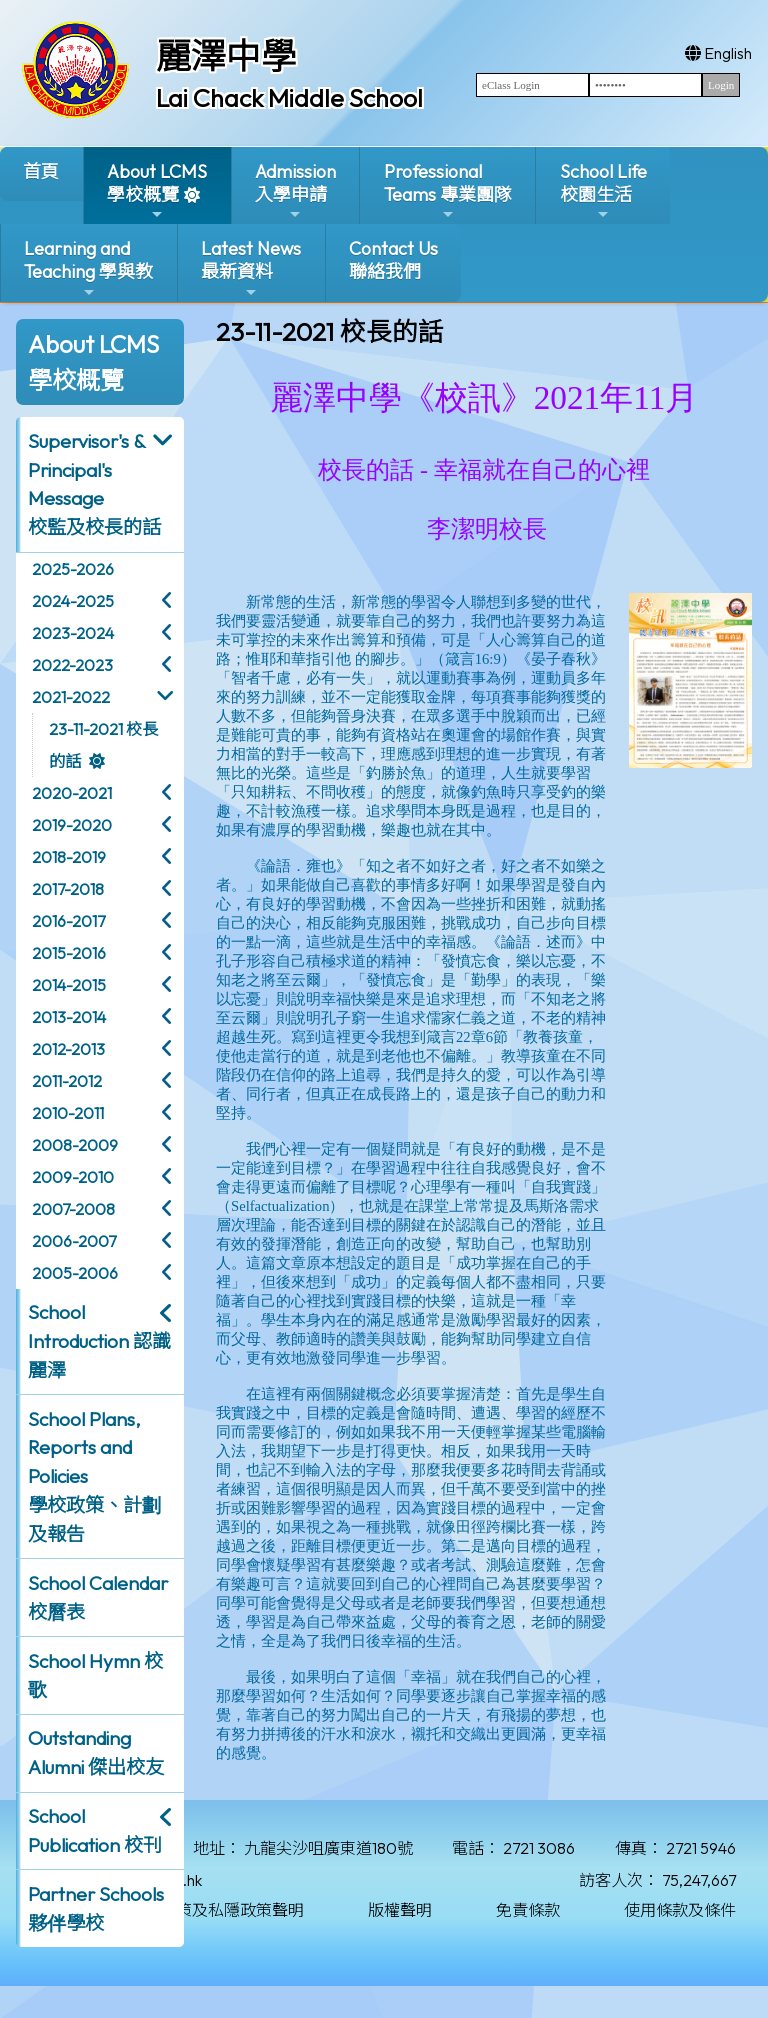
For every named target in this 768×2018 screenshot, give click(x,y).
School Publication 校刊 (95, 1830)
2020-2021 (72, 793)
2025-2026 (73, 569)
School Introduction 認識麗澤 (99, 1341)
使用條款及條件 (680, 1910)
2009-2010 (73, 1177)
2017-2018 (68, 889)
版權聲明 (400, 1910)
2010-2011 (68, 1113)
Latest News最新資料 (251, 268)
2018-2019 (69, 857)
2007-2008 (73, 1209)
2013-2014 (69, 1017)
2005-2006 (75, 1273)
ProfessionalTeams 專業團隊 (448, 191)
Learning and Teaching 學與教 (88, 268)
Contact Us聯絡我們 (393, 260)
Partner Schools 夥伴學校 (96, 1908)
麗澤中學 (226, 56)
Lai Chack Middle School (289, 98)
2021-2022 (71, 697)
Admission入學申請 (295, 191)
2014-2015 (69, 985)
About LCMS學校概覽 (157, 191)
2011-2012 (67, 1081)
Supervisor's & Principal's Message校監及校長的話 (94, 484)
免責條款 (528, 1910)
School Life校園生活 (603, 191)
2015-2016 (69, 953)
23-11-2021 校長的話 (103, 745)
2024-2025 (73, 601)
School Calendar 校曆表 (98, 1597)
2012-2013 (68, 1049)
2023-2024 (73, 633)
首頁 (41, 171)
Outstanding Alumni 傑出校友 (96, 1752)
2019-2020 (72, 825)
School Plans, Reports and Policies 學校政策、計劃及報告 (94, 1476)
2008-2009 (75, 1145)
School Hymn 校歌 (95, 1675)
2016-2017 (68, 921)
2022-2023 (72, 665)
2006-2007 (74, 1241)
